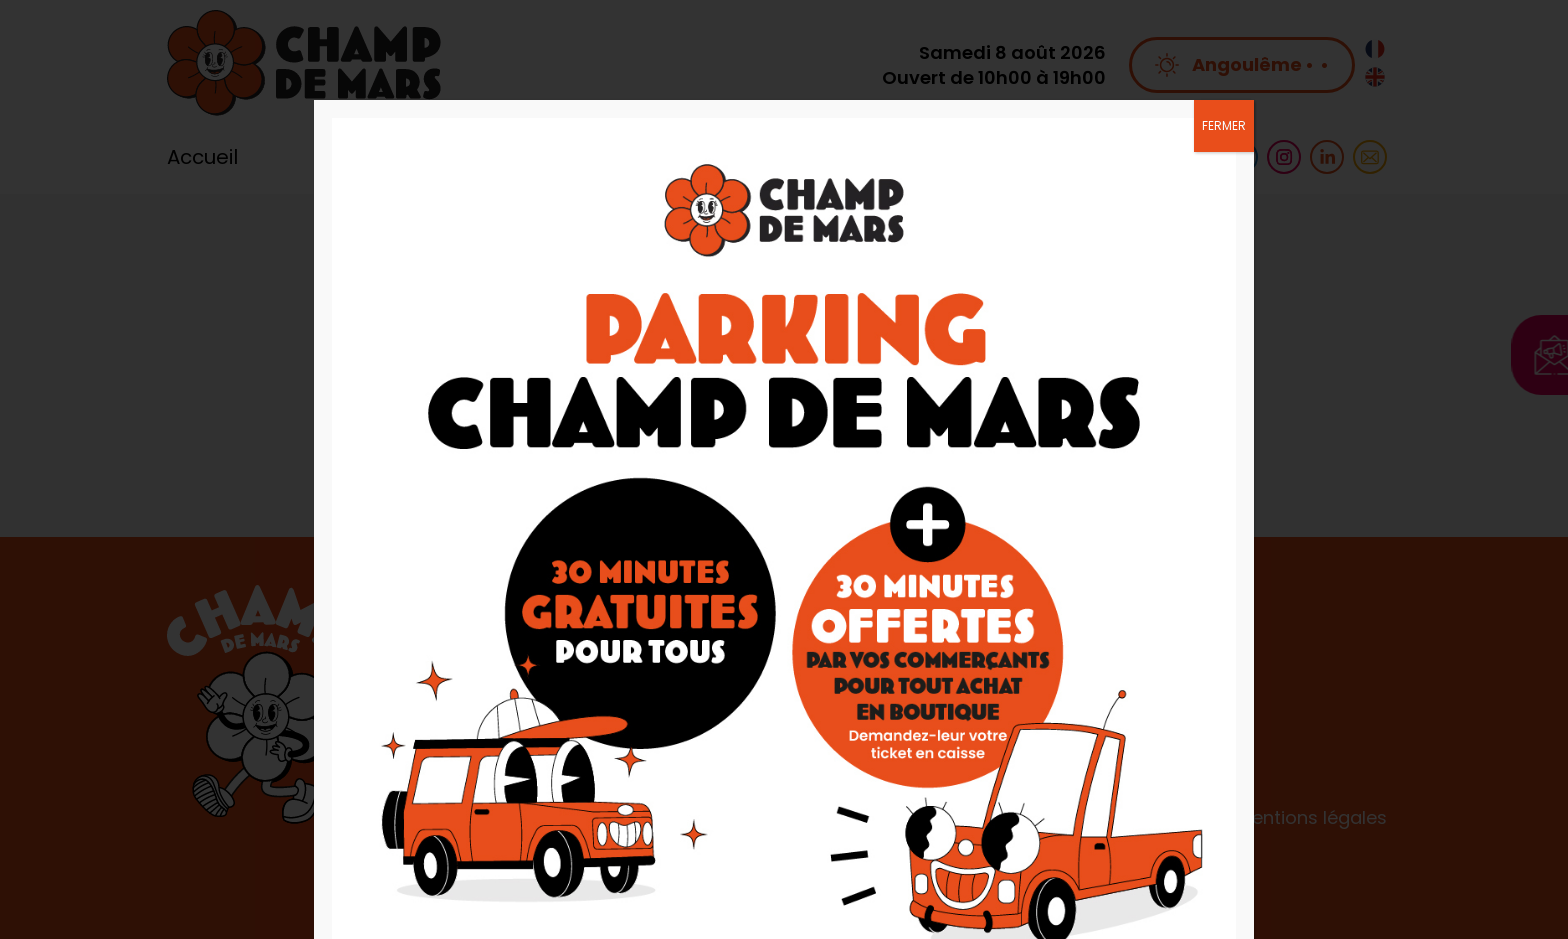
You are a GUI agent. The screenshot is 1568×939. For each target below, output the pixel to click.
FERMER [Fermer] (1224, 125)
